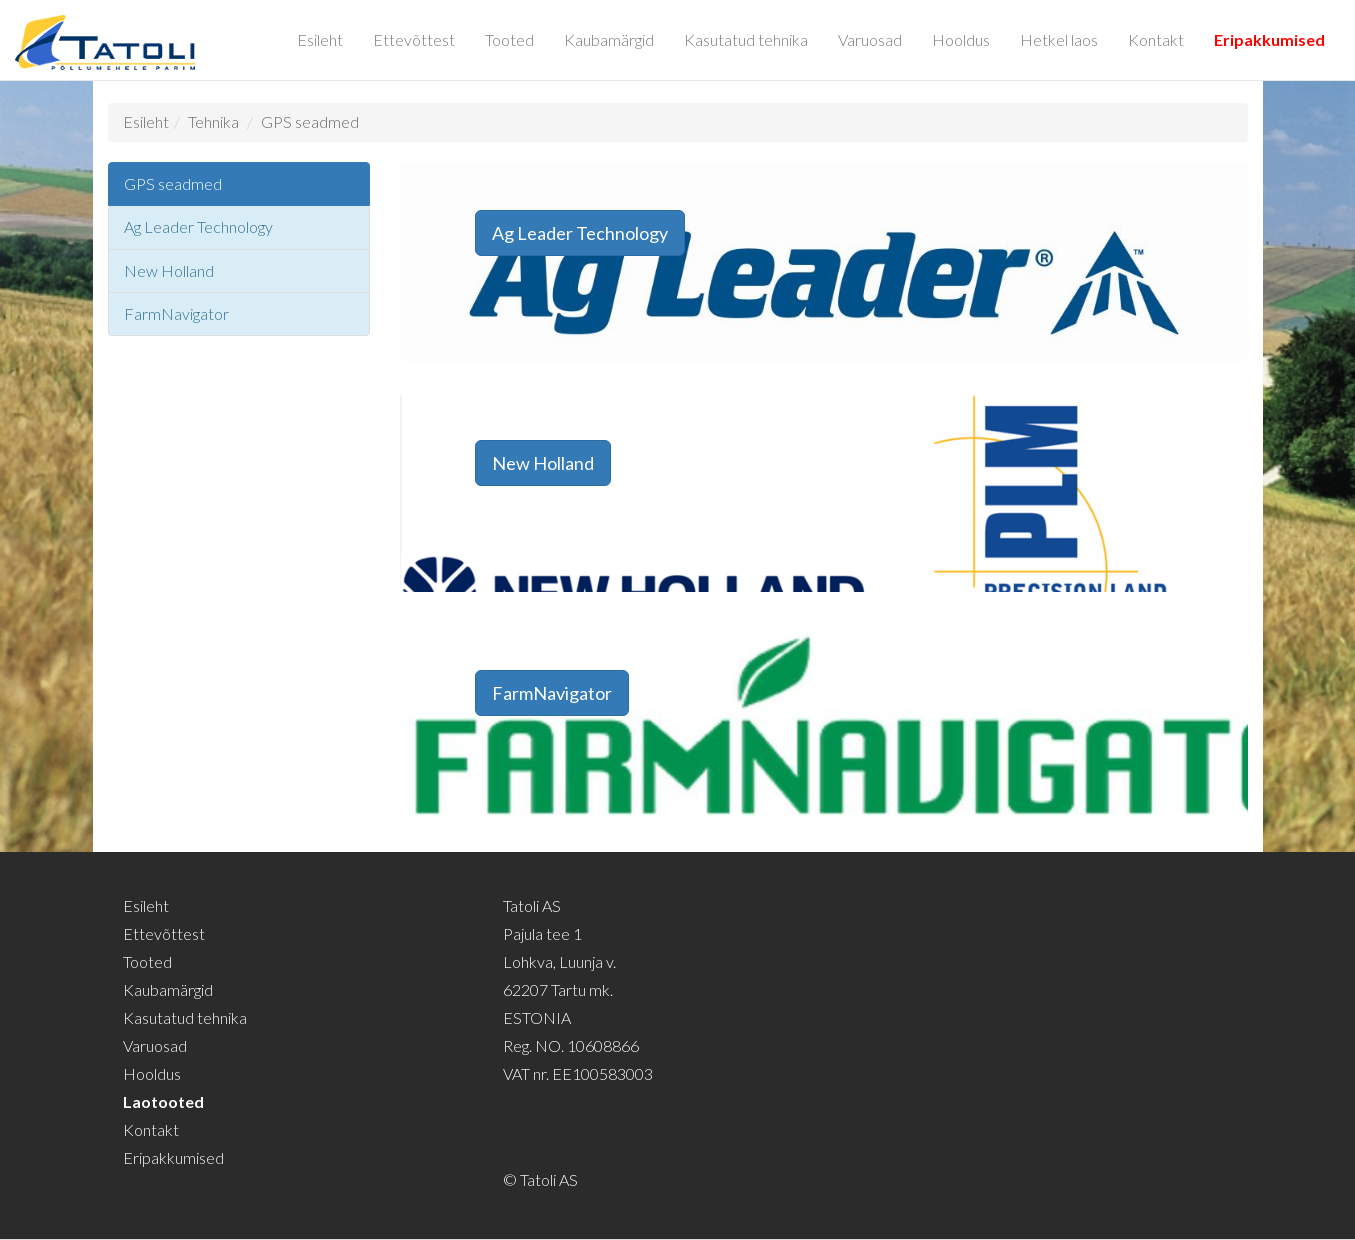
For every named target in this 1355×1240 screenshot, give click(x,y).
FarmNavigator (176, 313)
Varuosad (870, 39)
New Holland (169, 270)
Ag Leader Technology (198, 226)
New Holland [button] (543, 463)
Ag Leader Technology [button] (580, 233)
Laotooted (163, 1101)
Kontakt (1156, 39)
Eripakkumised (1269, 39)
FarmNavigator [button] (552, 693)
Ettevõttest (414, 39)
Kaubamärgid (609, 39)
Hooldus (961, 39)
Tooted (509, 39)
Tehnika (213, 121)
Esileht (320, 39)
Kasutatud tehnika (746, 39)
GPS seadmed (310, 121)
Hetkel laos (1059, 39)
